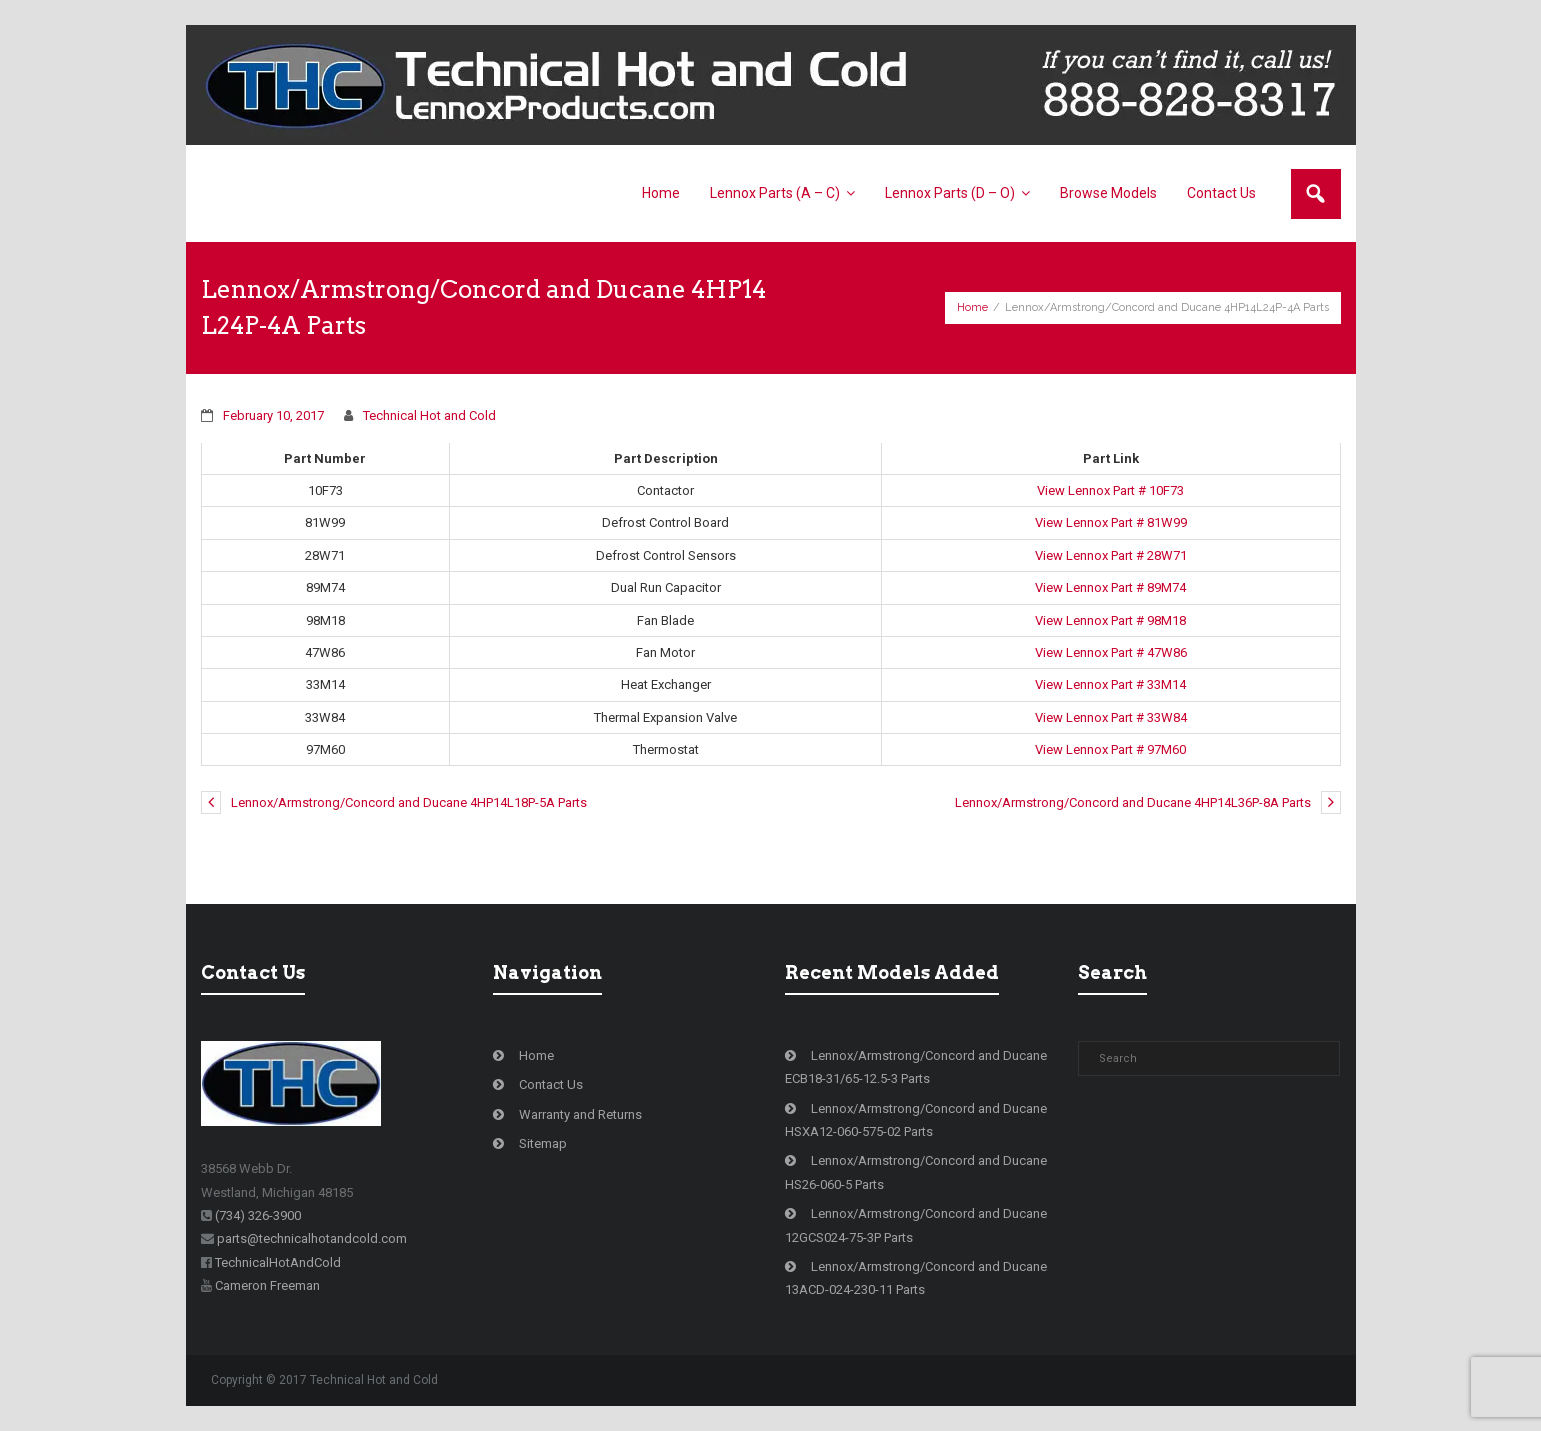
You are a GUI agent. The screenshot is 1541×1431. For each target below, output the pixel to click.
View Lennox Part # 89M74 (1110, 587)
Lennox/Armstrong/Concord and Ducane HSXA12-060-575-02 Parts (916, 1120)
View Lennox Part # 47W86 (1111, 652)
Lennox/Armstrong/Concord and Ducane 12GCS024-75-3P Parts (916, 1225)
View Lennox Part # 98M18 (1110, 620)
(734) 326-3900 (258, 1215)
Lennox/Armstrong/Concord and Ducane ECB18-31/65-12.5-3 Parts (916, 1067)
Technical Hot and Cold (429, 415)
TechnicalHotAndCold (278, 1262)
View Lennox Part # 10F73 (1110, 490)
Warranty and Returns (580, 1114)
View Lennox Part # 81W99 (1111, 522)
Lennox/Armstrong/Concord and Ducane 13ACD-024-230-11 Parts (916, 1278)
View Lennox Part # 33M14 (1110, 684)
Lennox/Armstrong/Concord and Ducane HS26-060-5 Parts (916, 1172)
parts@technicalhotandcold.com (312, 1238)
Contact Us (551, 1084)
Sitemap (543, 1143)
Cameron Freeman (267, 1285)
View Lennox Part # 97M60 (1110, 749)
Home (972, 307)
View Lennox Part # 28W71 (1111, 555)
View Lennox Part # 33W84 (1111, 717)
